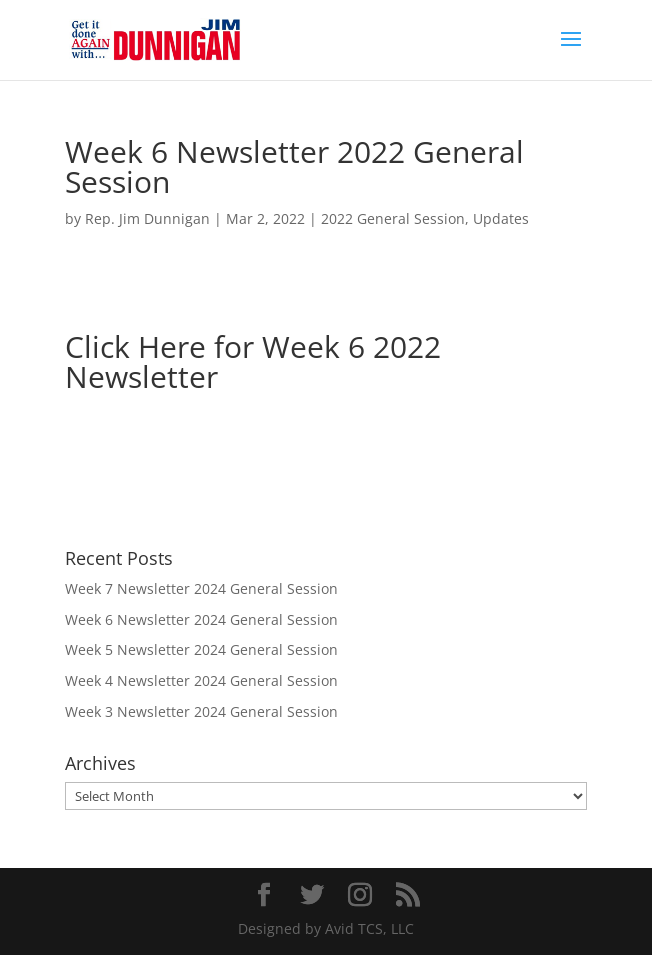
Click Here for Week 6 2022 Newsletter (253, 361)
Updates (501, 218)
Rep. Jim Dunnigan (147, 218)
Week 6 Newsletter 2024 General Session (201, 619)
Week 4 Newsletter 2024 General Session (201, 680)
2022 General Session (393, 218)
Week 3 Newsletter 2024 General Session (201, 711)
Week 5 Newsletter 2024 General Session (201, 649)
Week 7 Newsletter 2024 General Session (201, 588)
